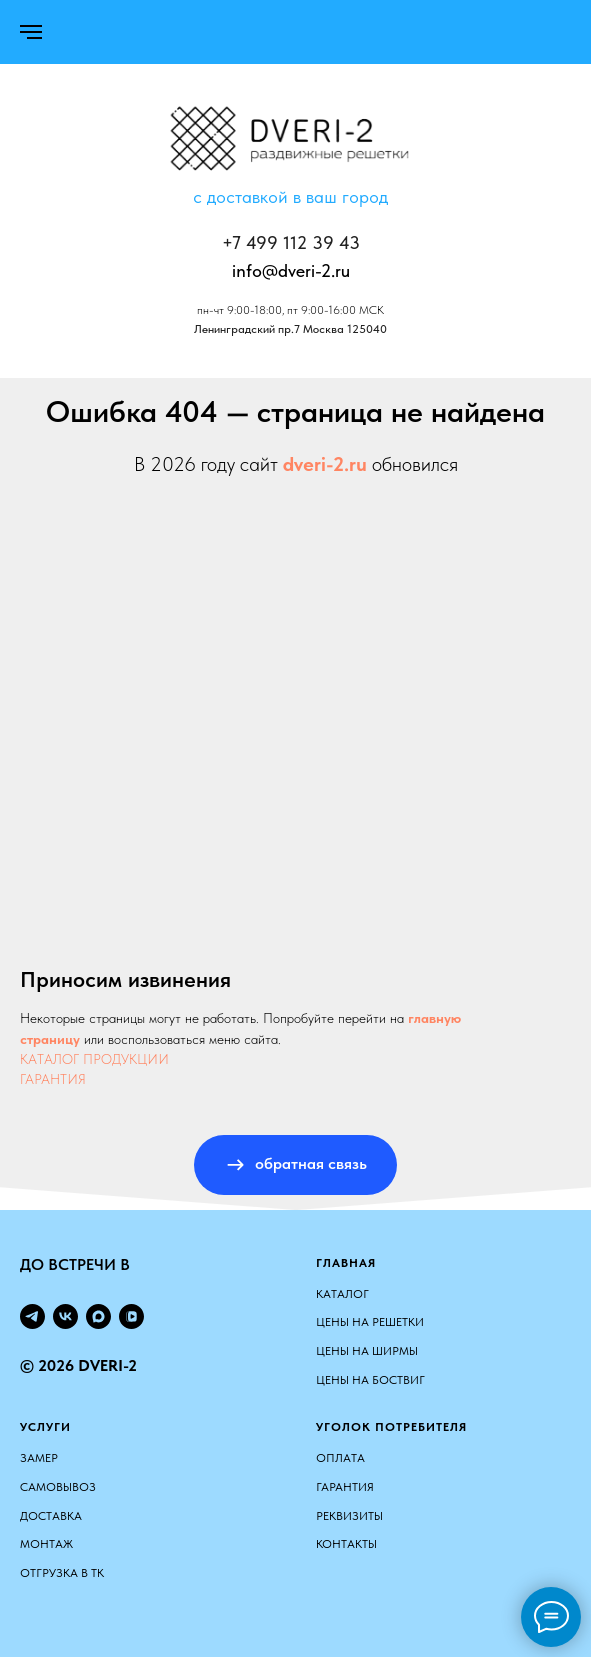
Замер (39, 1458)
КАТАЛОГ (342, 1294)
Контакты (346, 1544)
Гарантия (345, 1487)
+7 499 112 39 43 (291, 242)
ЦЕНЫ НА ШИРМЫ (367, 1351)
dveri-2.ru (325, 464)
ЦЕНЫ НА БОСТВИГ (370, 1380)
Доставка (51, 1516)
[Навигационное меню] (31, 32)
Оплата (340, 1458)
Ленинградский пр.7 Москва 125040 (290, 329)
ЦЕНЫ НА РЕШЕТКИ (370, 1322)
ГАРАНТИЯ (53, 1079)
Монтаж (46, 1544)
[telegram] (32, 1316)
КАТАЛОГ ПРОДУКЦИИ (94, 1059)
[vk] (65, 1316)
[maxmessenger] (98, 1316)
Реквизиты (349, 1516)
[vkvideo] (131, 1316)
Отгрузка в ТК (62, 1573)
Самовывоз (58, 1487)
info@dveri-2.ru (291, 270)
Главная (346, 1263)
